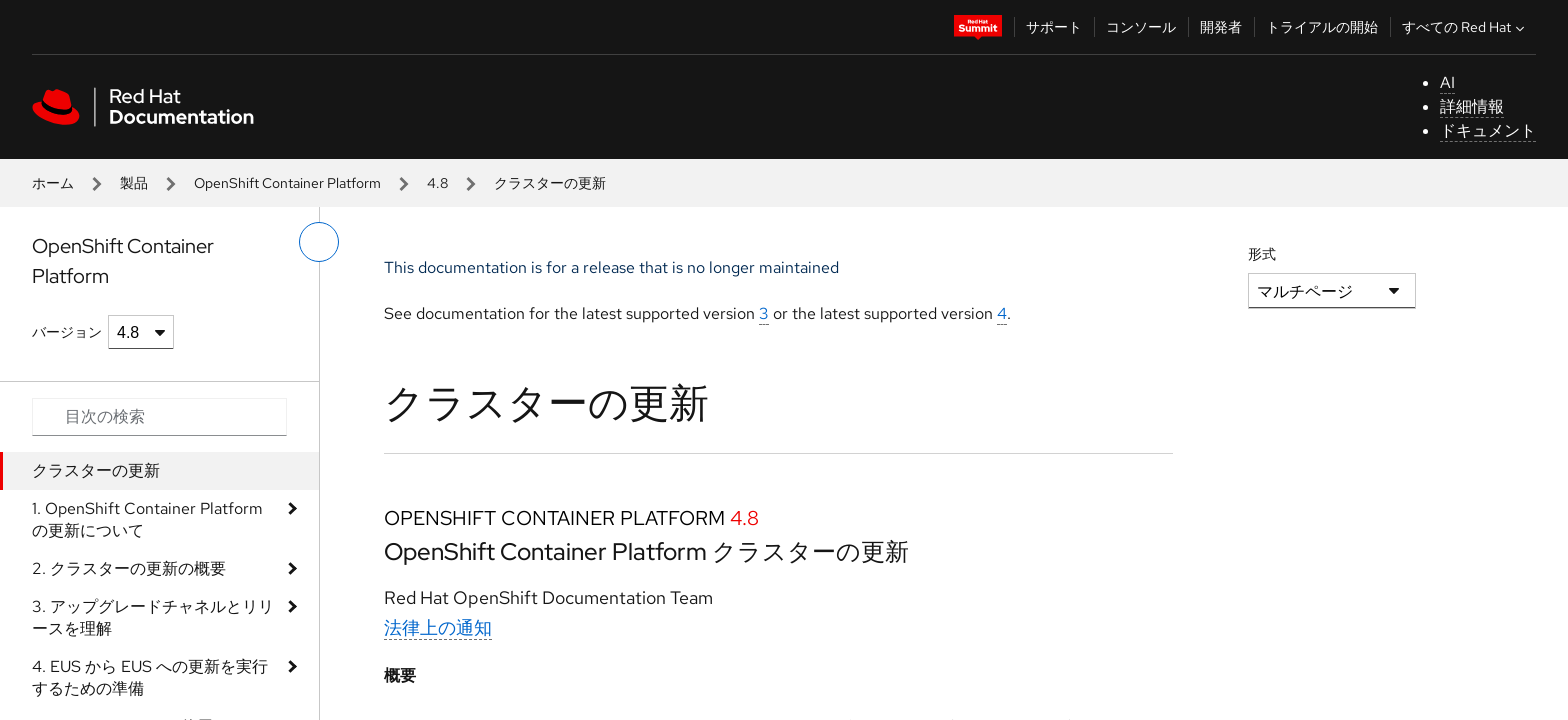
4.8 (437, 183)
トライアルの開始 (1322, 27)
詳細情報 (1472, 106)
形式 (1262, 254)
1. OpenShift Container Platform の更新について (147, 519)
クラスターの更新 (96, 470)
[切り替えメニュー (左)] (319, 242)
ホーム (53, 183)
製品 (134, 183)
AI (1447, 82)
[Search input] (159, 417)
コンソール (1141, 27)
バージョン (67, 332)
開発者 (1221, 27)
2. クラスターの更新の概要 (129, 568)
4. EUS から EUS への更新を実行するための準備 (150, 677)
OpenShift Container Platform (287, 183)
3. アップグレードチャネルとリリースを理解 (153, 617)
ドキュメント (1488, 130)
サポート (1054, 27)
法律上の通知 (438, 627)
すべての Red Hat (1465, 27)
